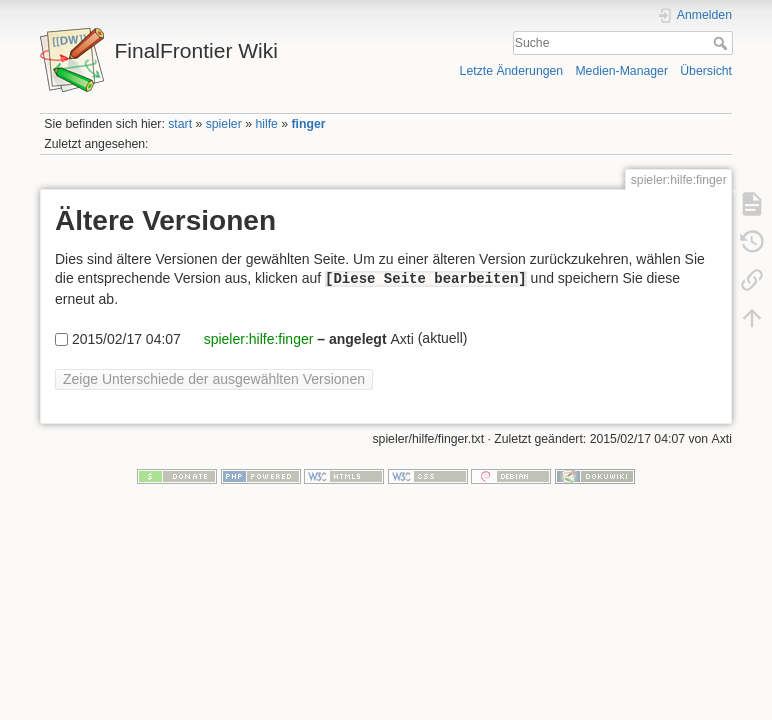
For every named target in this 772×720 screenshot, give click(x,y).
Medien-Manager (621, 71)
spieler (224, 124)
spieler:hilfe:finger (257, 339)
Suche (722, 43)
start (180, 124)
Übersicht (706, 71)
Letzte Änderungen (512, 71)
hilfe (266, 124)
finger (309, 124)
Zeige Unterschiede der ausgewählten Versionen (214, 379)
